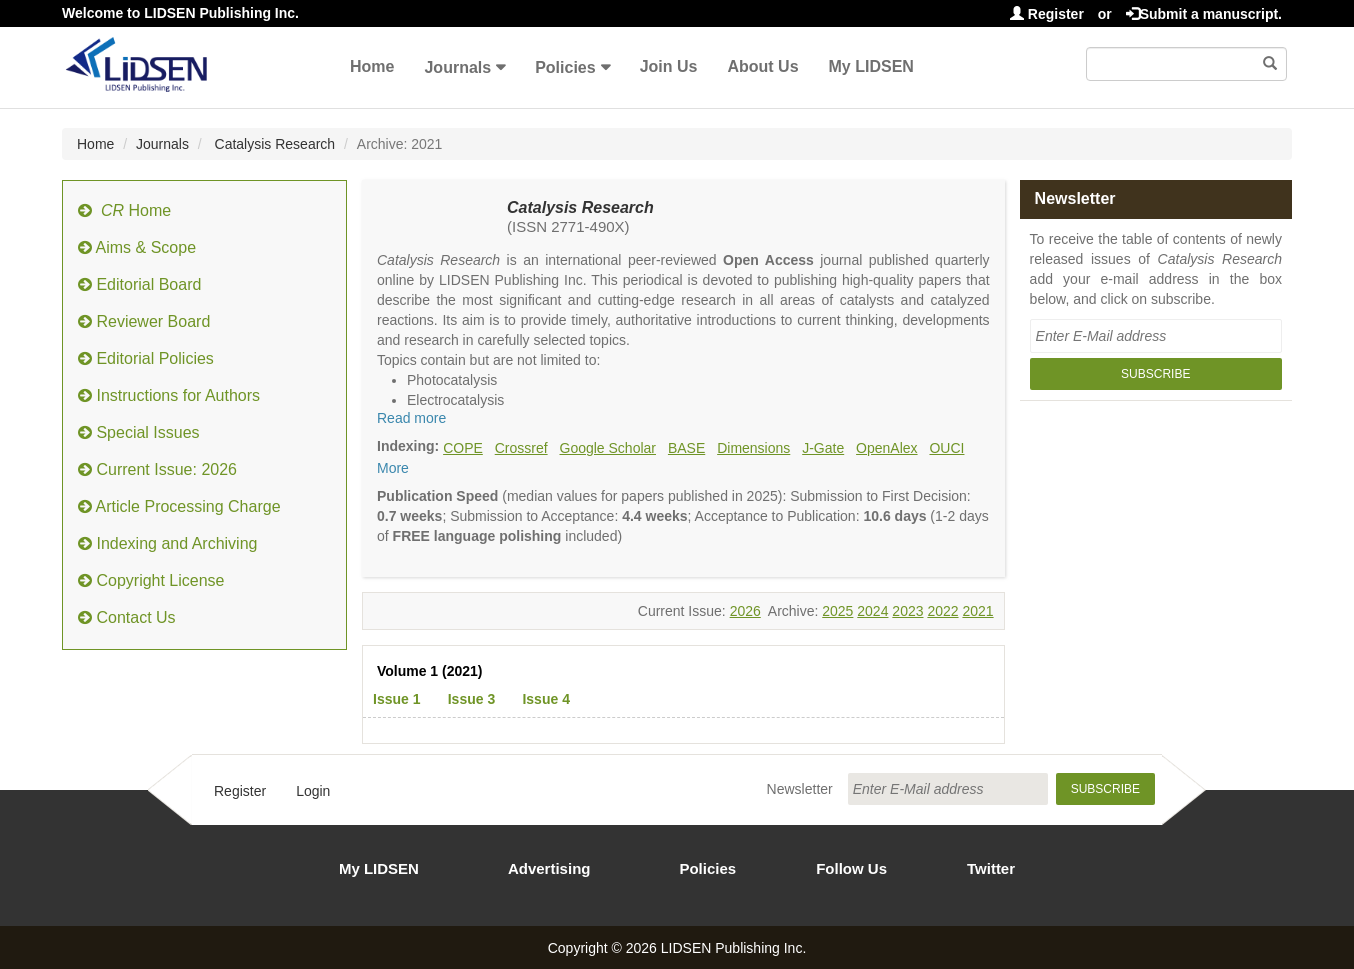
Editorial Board (139, 284)
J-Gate (823, 448)
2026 (745, 611)
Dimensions (753, 448)
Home (372, 66)
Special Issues (139, 432)
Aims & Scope (137, 247)
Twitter (991, 868)
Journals (457, 67)
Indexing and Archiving (167, 543)
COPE (463, 448)
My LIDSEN (871, 66)
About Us (762, 66)
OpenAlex (886, 448)
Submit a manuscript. (1204, 14)
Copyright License (151, 580)
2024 (872, 611)
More (393, 468)
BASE (686, 448)
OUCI (946, 448)
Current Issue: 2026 (157, 469)
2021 (977, 611)
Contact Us (127, 617)
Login (313, 791)
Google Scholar (608, 448)
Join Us (669, 66)
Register (1047, 14)
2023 (907, 611)
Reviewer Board (144, 321)
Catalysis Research (273, 144)
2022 (942, 611)
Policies (565, 67)
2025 (837, 611)
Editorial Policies (146, 358)
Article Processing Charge (179, 506)
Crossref (521, 448)
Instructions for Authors (169, 395)
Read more (411, 418)
